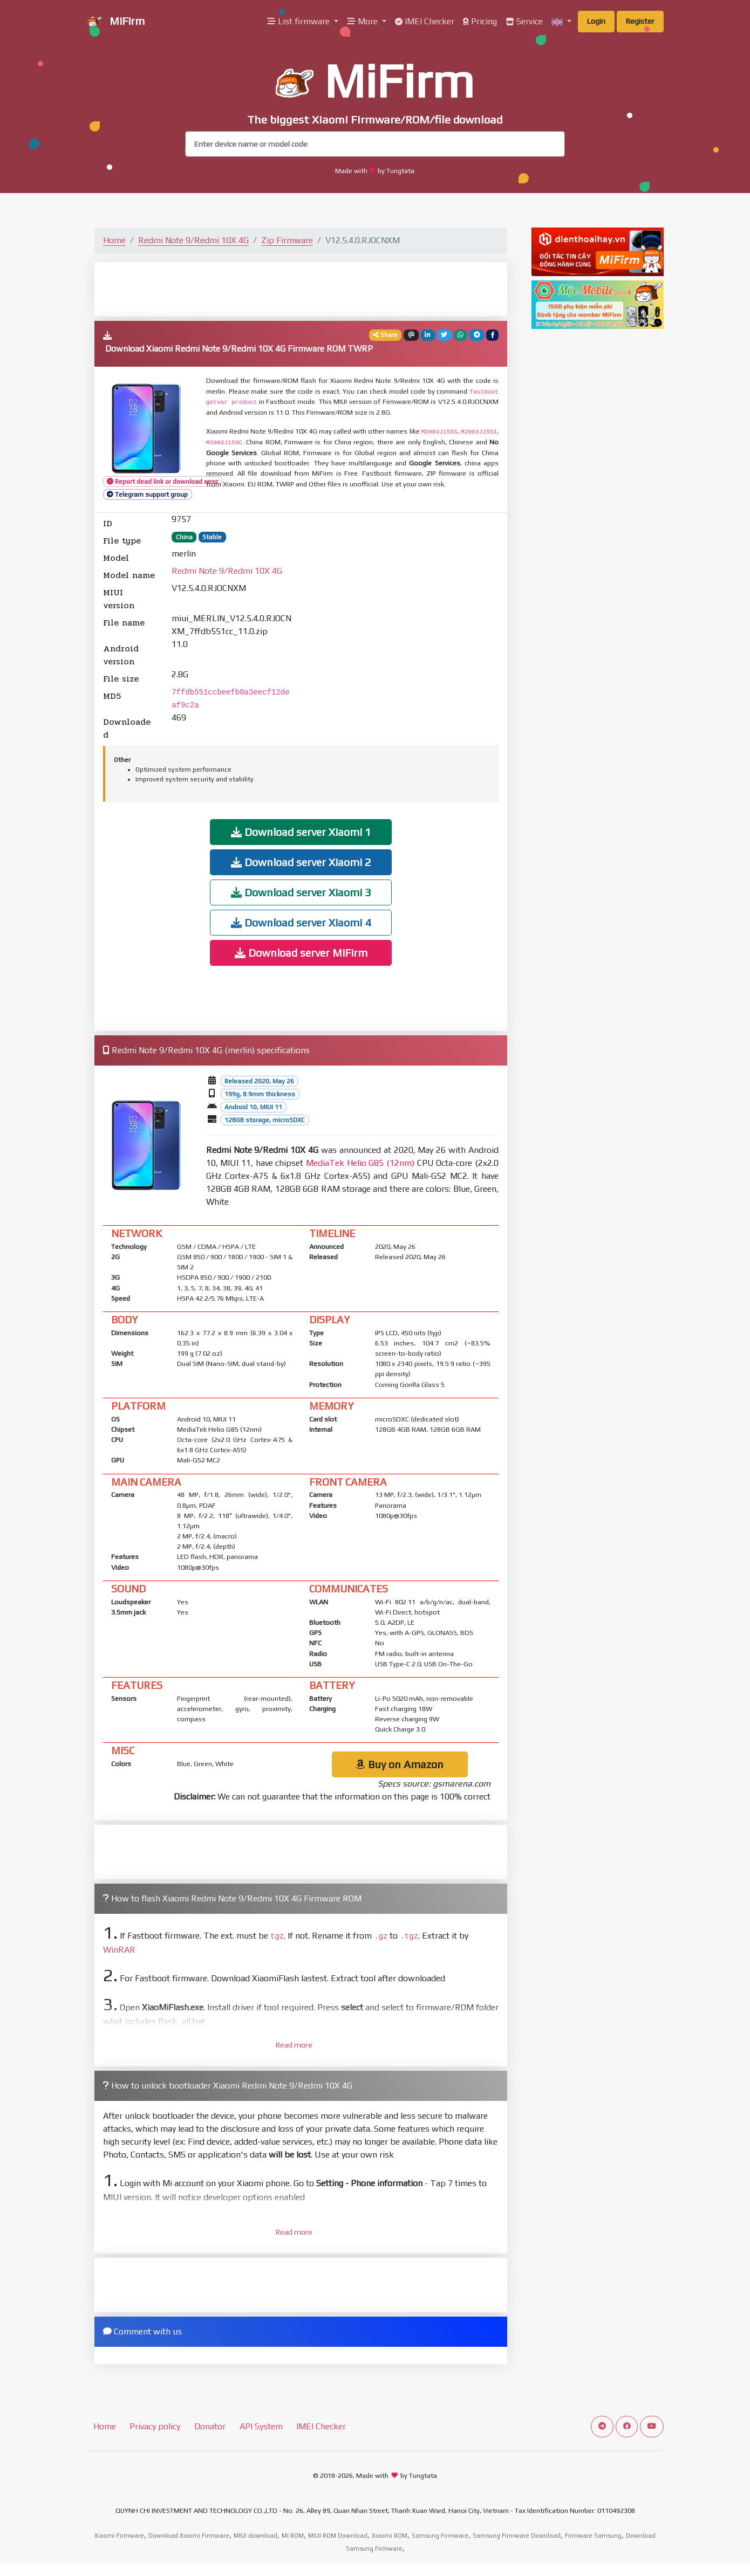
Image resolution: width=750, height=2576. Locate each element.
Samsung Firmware (440, 2535)
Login (596, 21)
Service (524, 21)
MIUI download (255, 2535)
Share (385, 335)
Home (114, 240)
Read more (294, 2045)
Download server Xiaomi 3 (301, 892)
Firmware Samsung (593, 2535)
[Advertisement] (301, 288)
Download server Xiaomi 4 (301, 922)
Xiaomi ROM (389, 2535)
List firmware (299, 21)
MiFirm (115, 22)
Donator (210, 2426)
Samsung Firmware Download (517, 2535)
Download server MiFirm (301, 952)
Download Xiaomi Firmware (188, 2535)
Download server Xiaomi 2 (301, 862)
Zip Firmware (287, 240)
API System (261, 2426)
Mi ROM (293, 2535)
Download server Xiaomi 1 (301, 832)
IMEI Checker (424, 21)
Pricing (480, 21)
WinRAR (119, 1950)
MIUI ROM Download (337, 2535)
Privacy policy (154, 2426)
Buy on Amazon (400, 1764)
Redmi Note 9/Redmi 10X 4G (193, 240)
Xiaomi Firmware (119, 2535)
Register (640, 21)
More (363, 21)
